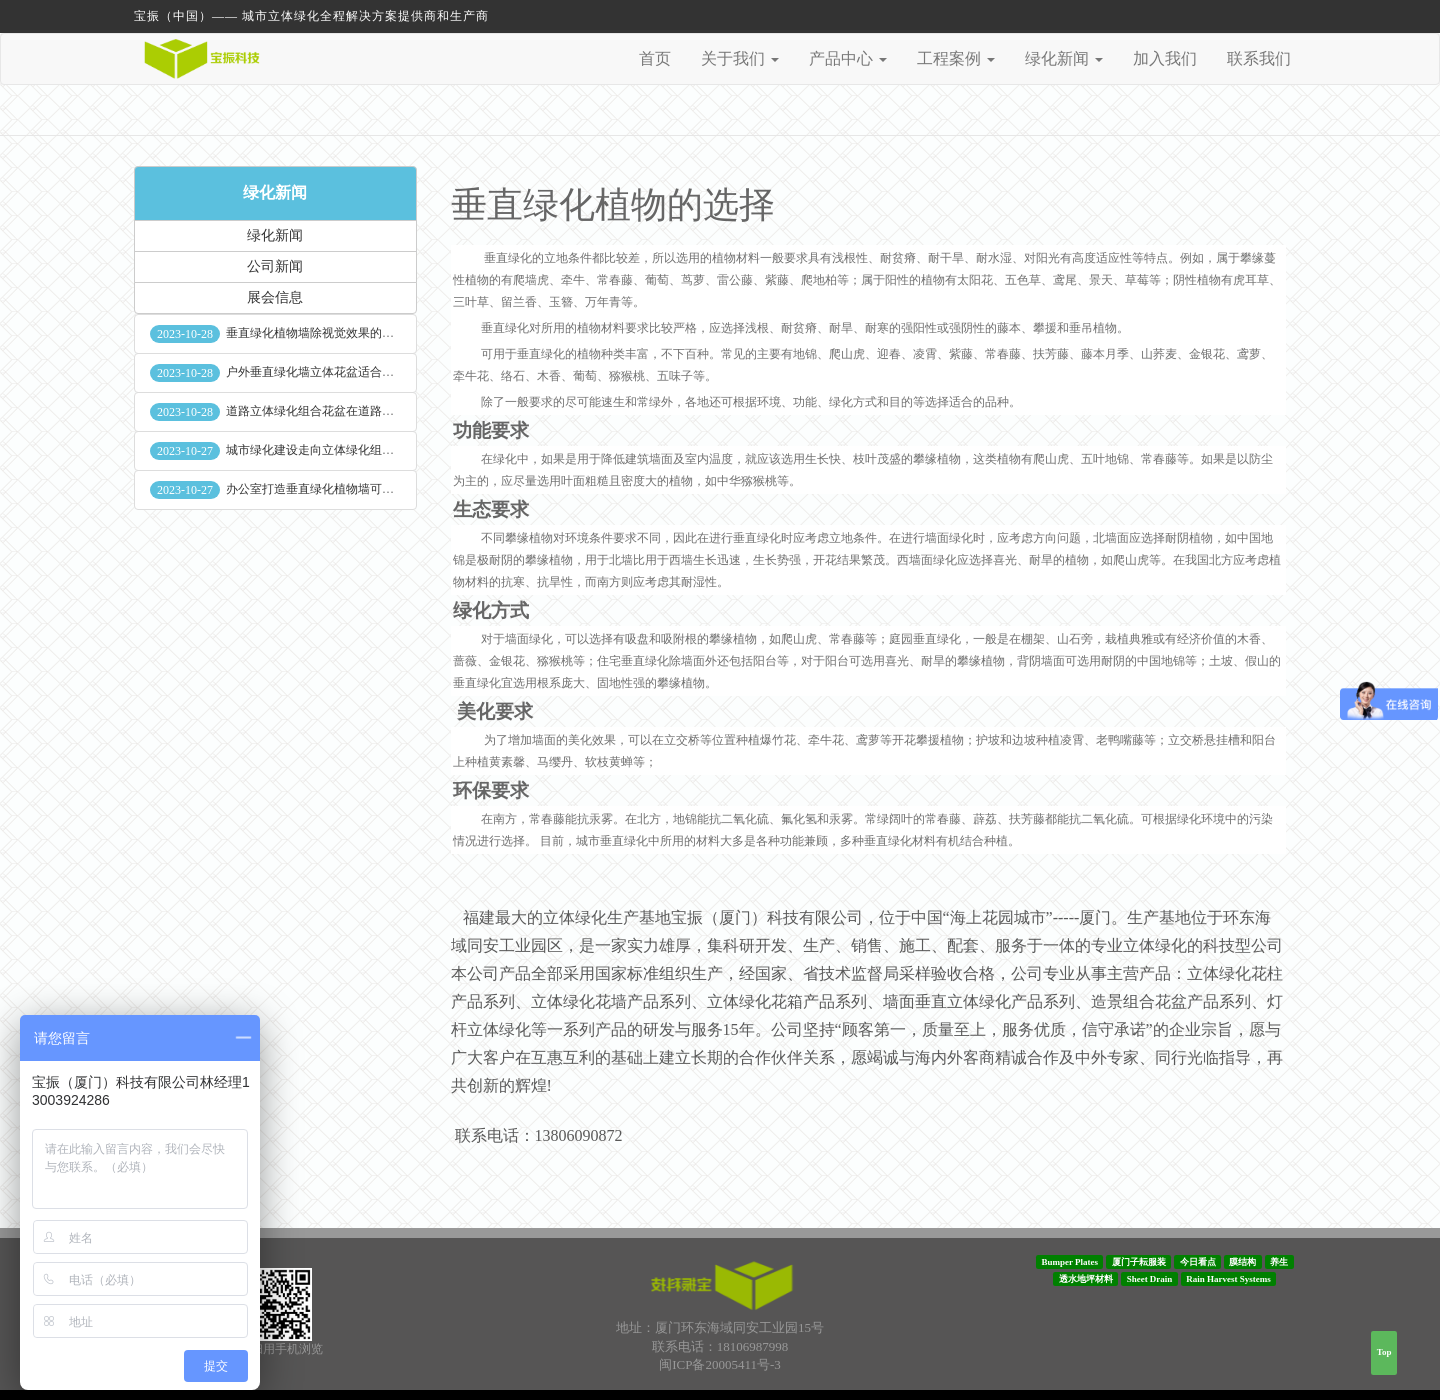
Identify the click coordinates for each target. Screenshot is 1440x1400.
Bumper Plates (1069, 1262)
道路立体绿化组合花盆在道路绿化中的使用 (340, 411)
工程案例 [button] (956, 58)
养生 (1279, 1262)
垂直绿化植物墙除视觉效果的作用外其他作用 (346, 333)
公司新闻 (275, 266)
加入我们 (1165, 58)
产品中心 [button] (848, 58)
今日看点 (1198, 1262)
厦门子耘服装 (1139, 1262)
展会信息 (275, 297)
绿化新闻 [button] (1064, 58)
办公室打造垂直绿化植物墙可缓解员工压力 (340, 489)
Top (1384, 1352)
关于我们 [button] (740, 58)
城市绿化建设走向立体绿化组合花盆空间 (334, 450)
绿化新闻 (275, 192)
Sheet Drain (1150, 1279)
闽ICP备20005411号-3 (720, 1364)
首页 (655, 58)
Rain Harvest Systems (1228, 1279)
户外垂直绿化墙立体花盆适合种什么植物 (334, 372)
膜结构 (1242, 1262)
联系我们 (1259, 58)
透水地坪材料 (1086, 1279)
